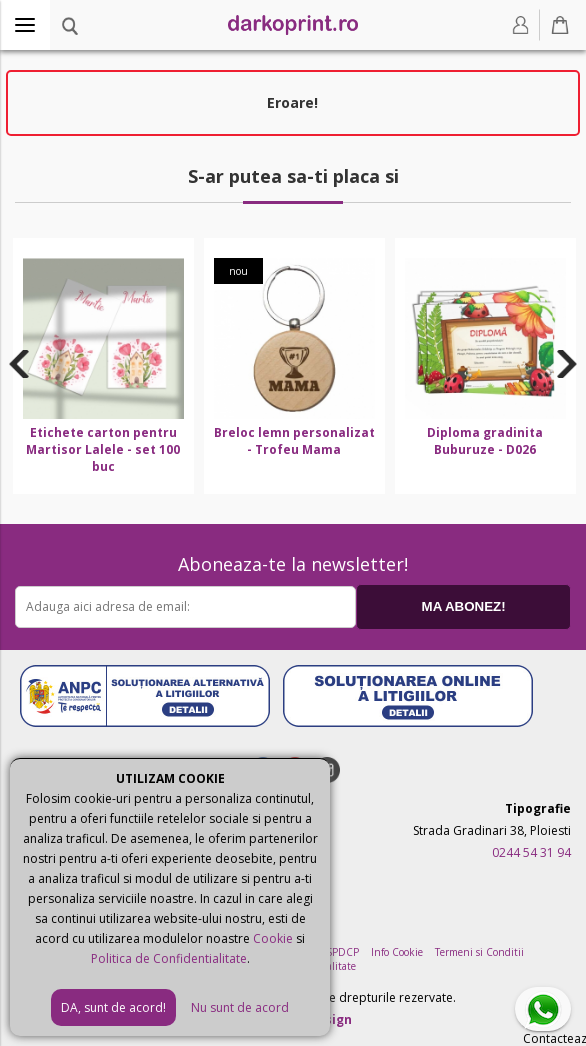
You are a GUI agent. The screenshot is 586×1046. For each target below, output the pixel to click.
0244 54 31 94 (531, 852)
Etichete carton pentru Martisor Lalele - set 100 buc (103, 449)
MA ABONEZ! (464, 606)
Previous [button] (19, 364)
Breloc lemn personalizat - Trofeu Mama (294, 441)
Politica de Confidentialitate (169, 958)
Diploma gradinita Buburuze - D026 (485, 441)
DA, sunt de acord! (113, 1007)
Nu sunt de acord (240, 1007)
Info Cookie (397, 952)
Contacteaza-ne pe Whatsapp (547, 1010)
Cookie (273, 938)
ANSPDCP (335, 952)
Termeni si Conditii (479, 952)
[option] (103, 366)
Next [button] (567, 364)
